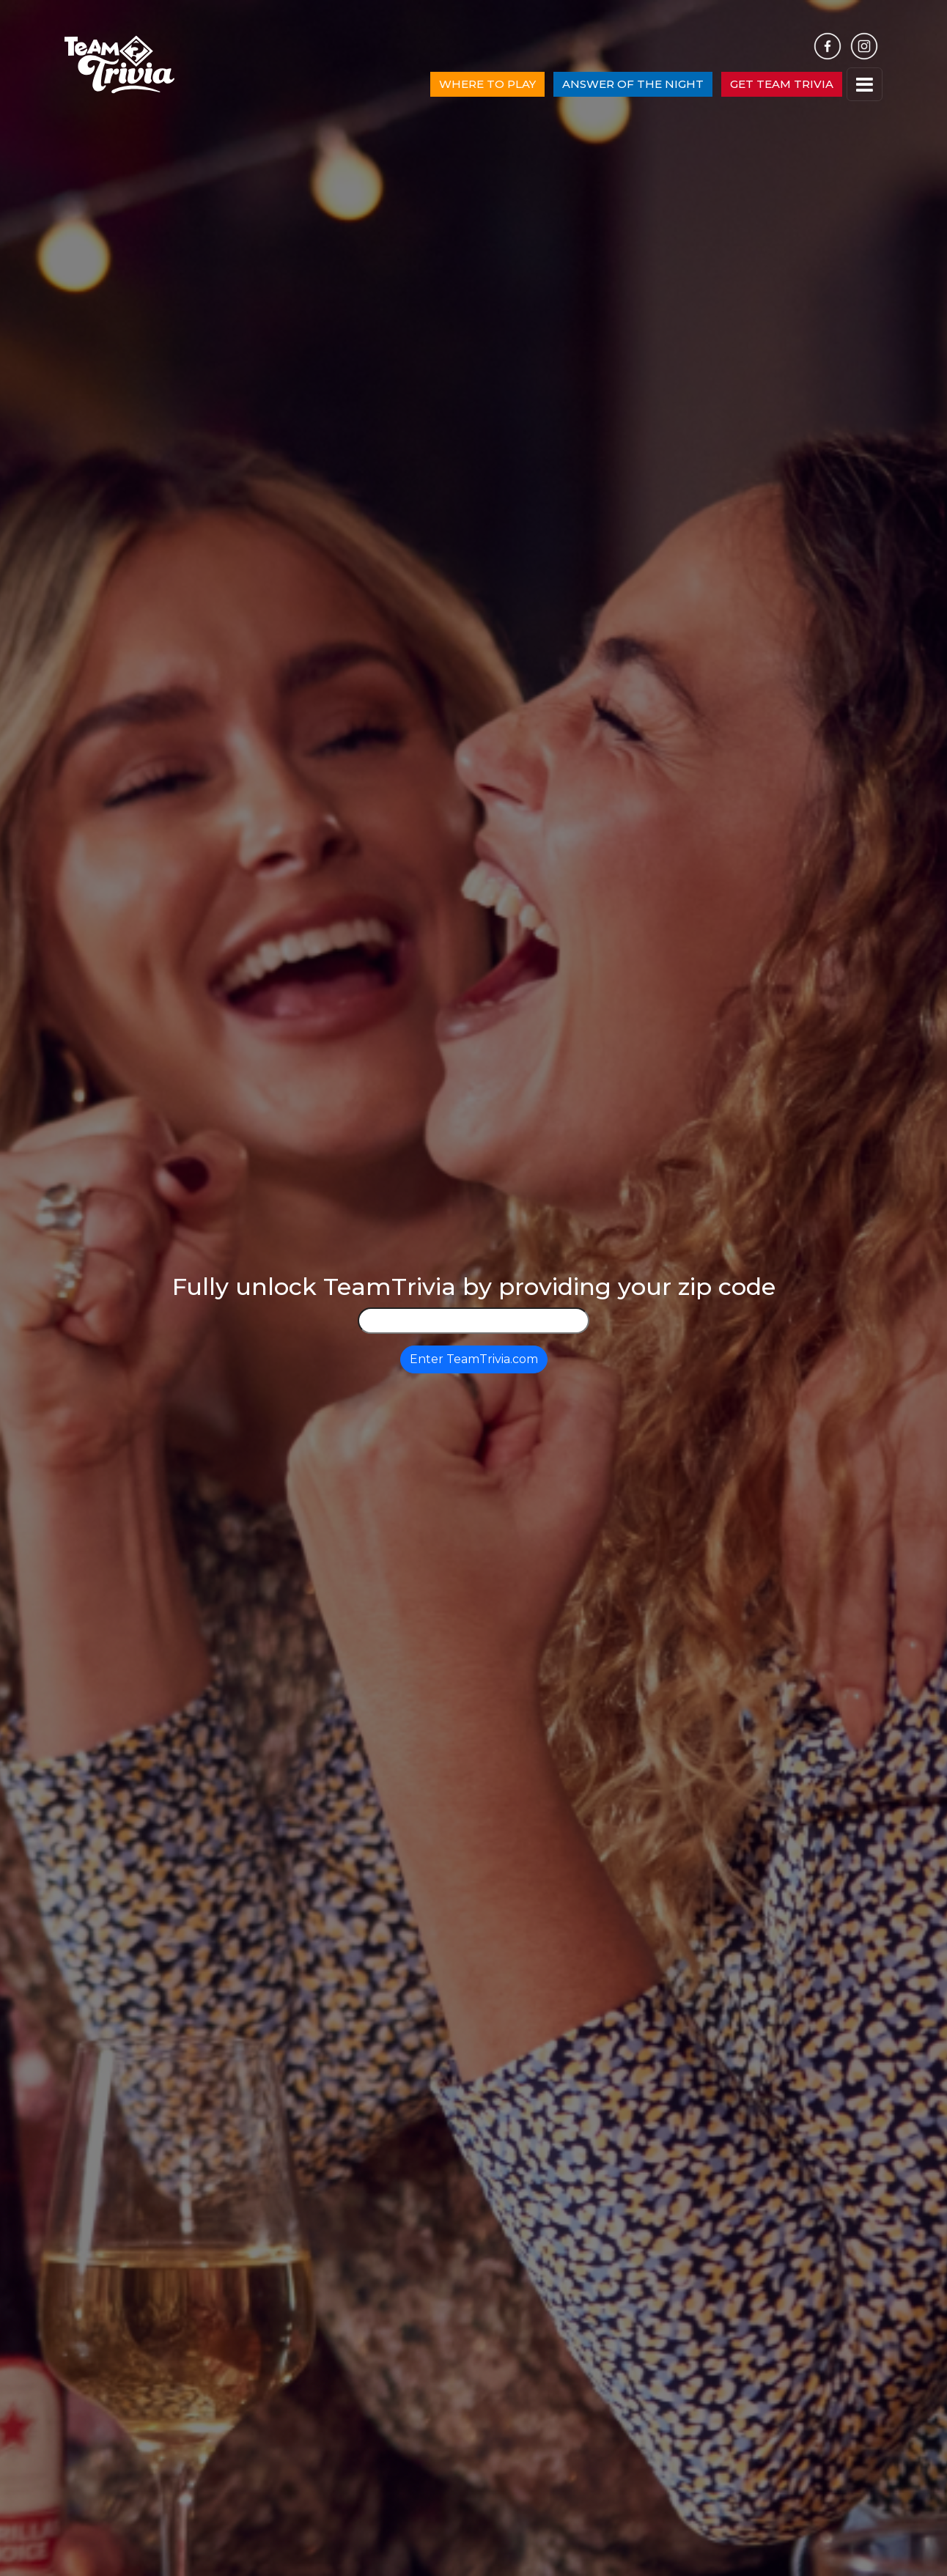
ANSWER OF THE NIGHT (633, 84)
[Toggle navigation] (864, 84)
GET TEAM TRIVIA (781, 84)
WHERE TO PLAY (487, 84)
